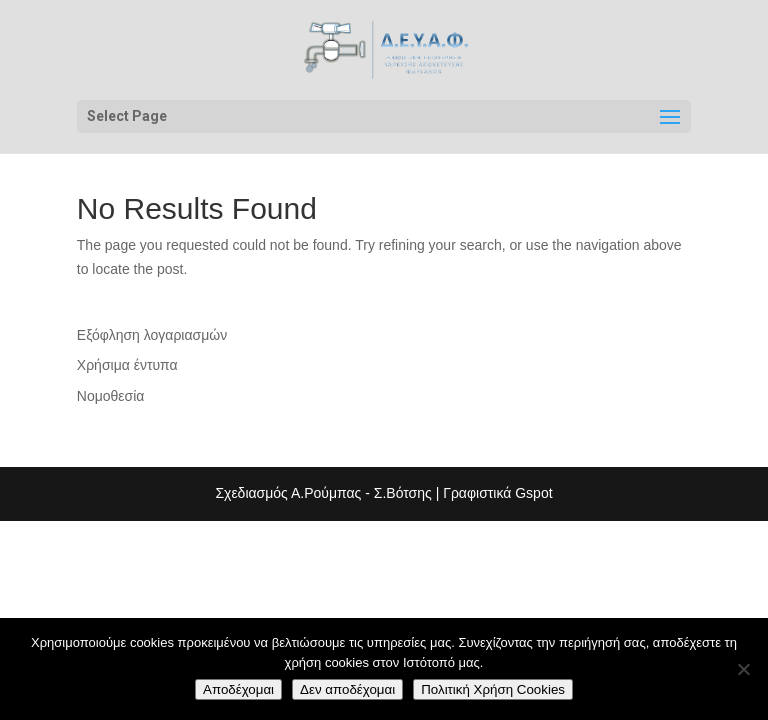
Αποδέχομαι (238, 689)
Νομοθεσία (111, 396)
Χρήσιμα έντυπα (127, 365)
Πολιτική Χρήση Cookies (493, 689)
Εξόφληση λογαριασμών (152, 335)
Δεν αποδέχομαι (347, 689)
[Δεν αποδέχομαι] (743, 669)
